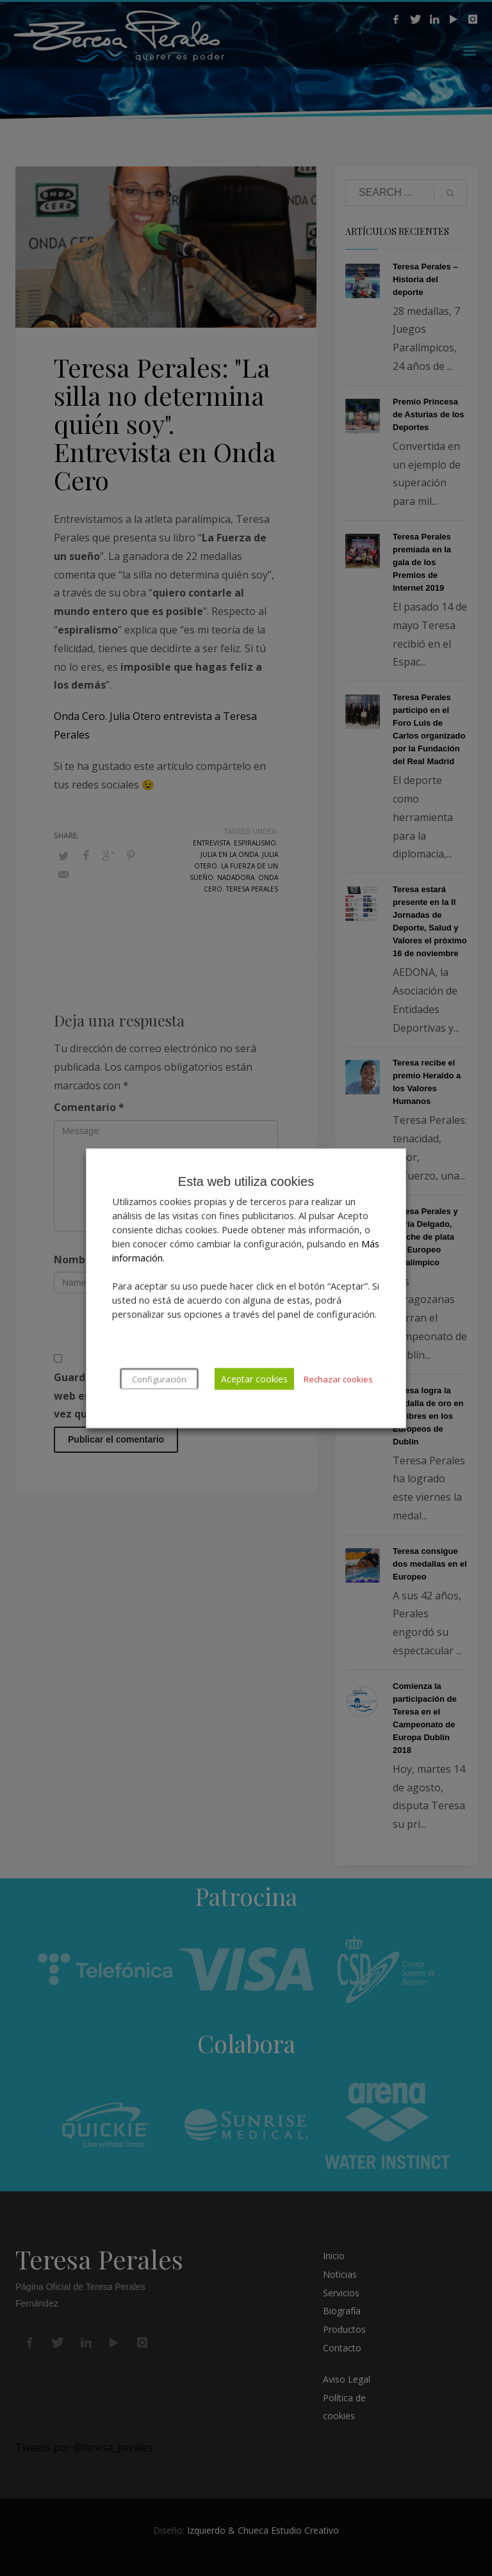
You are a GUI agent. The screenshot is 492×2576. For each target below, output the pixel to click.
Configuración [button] (159, 1378)
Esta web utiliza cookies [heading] (246, 1180)
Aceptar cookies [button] (254, 1378)
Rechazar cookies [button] (338, 1378)
